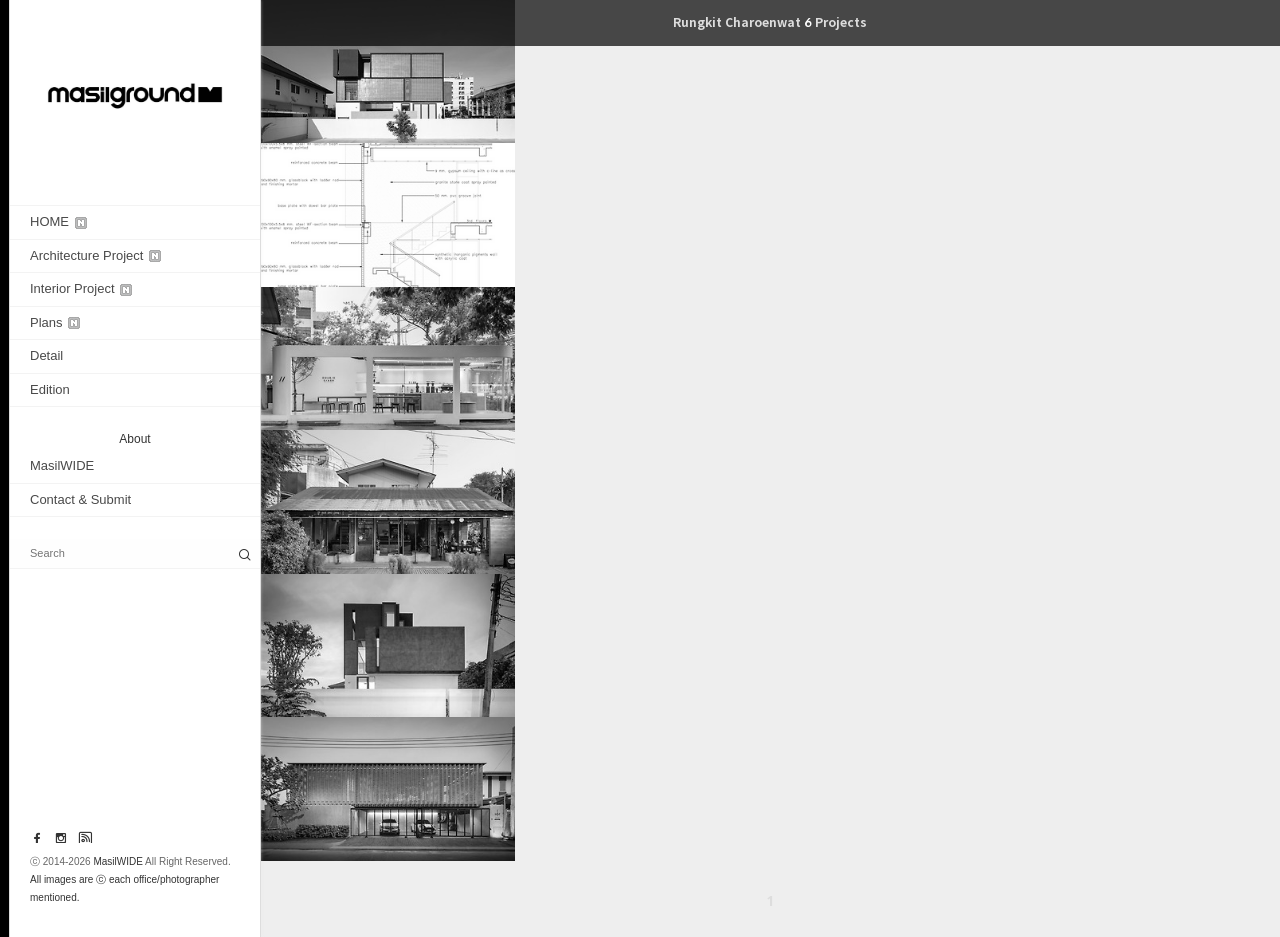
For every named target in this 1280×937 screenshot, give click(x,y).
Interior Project (81, 288)
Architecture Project (95, 255)
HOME (58, 221)
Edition (50, 389)
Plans (55, 322)
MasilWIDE (62, 465)
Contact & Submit (80, 499)
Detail (46, 355)
